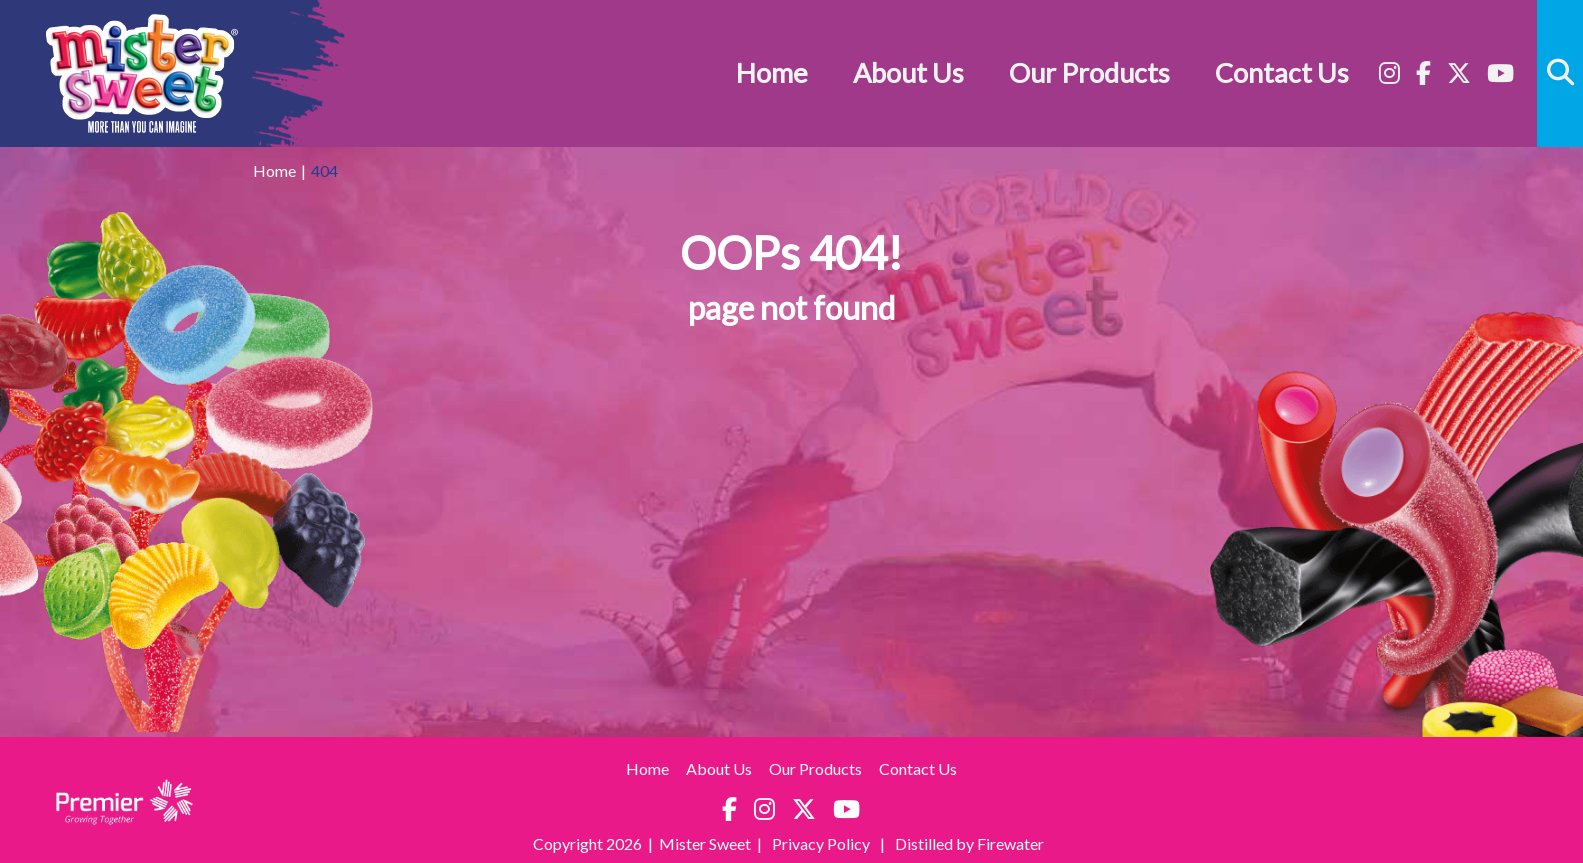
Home (772, 72)
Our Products (1089, 72)
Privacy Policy (822, 843)
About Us (908, 72)
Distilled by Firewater (969, 843)
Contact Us (1282, 72)
